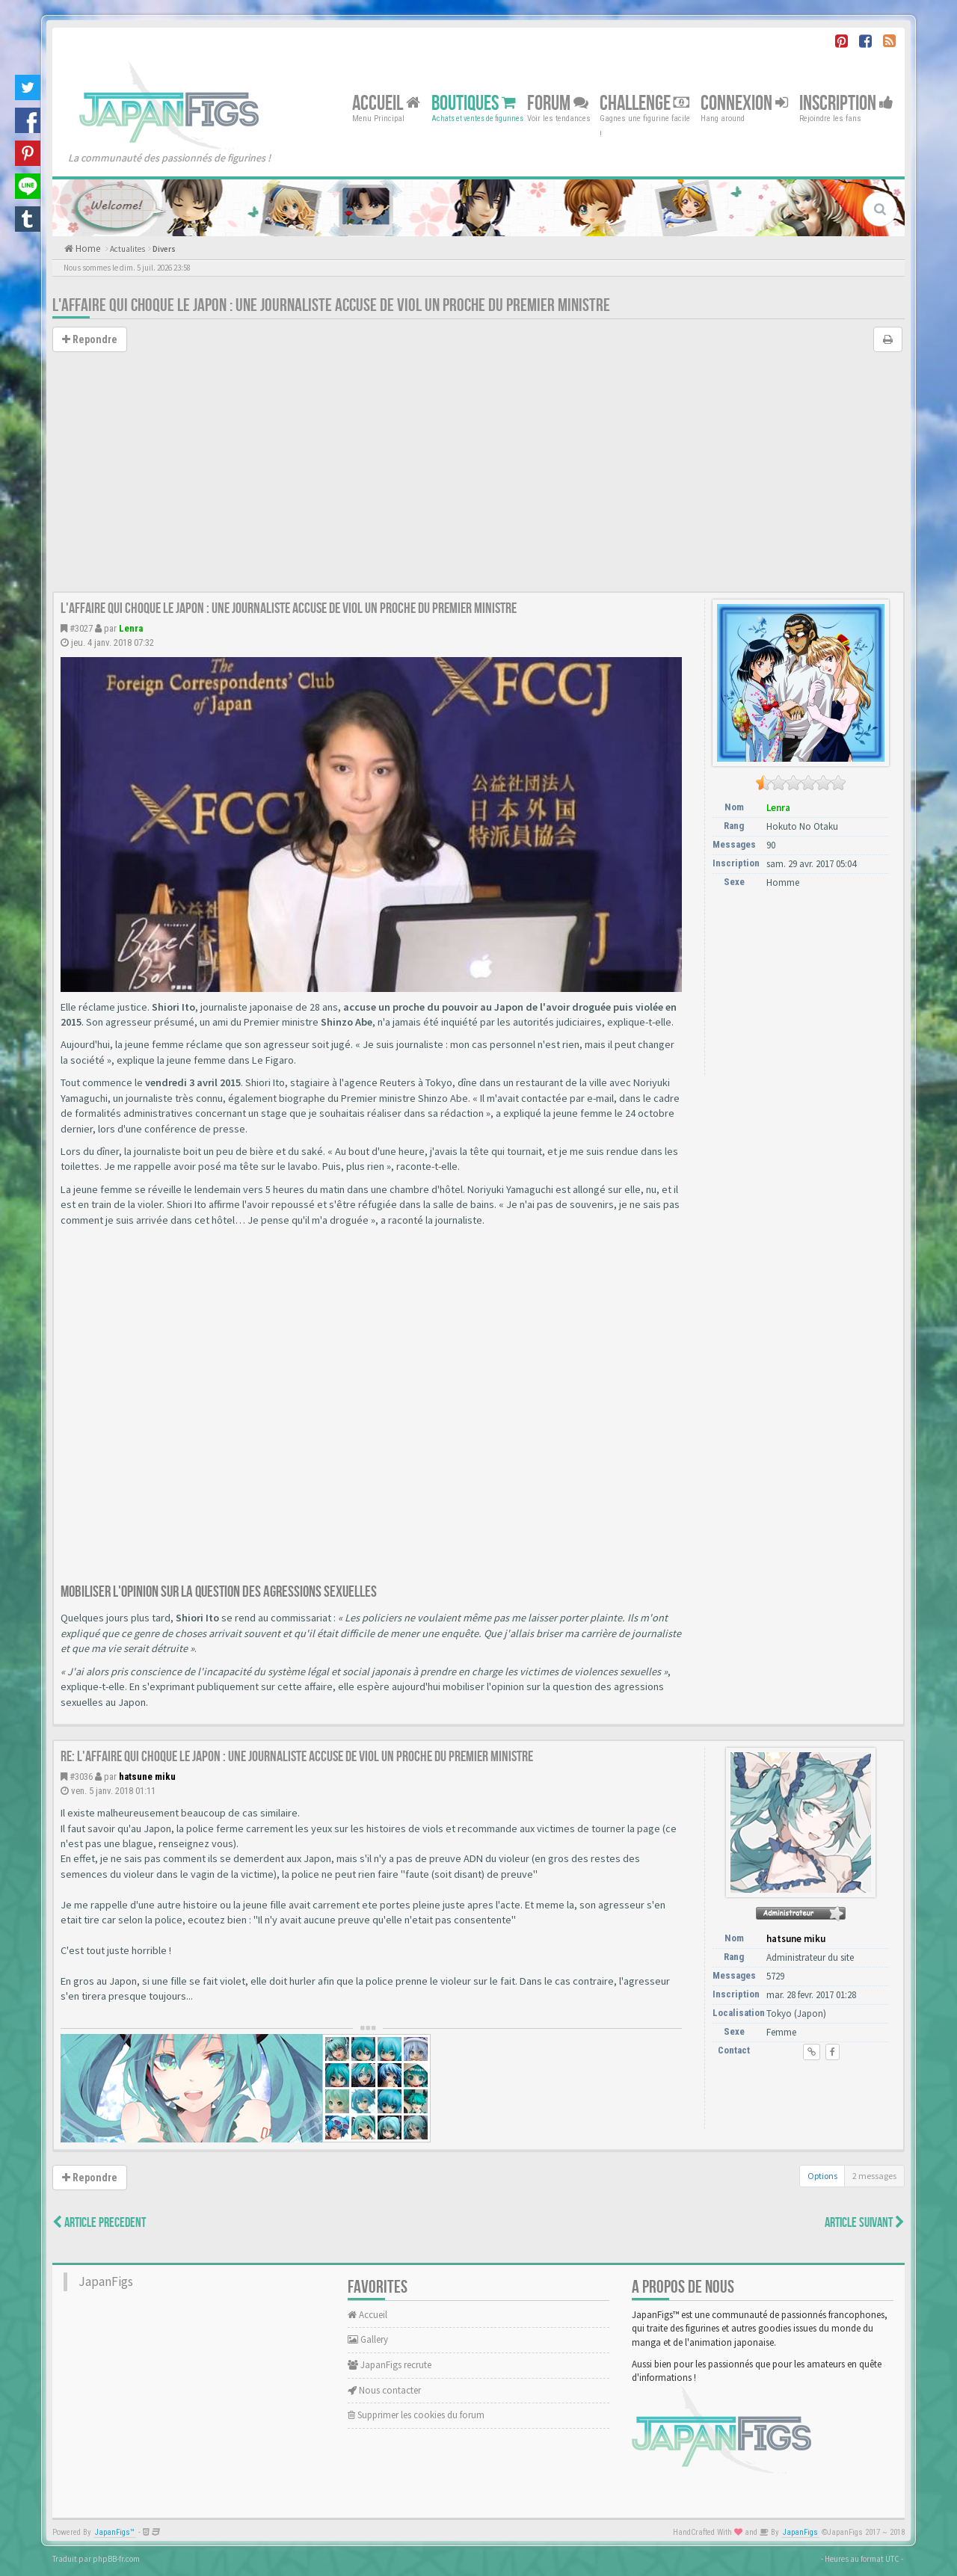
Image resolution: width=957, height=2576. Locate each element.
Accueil (386, 102)
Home (86, 248)
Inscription (846, 102)
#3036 (81, 1776)
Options (822, 2175)
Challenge (644, 102)
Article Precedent (99, 2223)
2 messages (874, 2175)
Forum (557, 102)
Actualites (127, 249)
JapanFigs (106, 2281)
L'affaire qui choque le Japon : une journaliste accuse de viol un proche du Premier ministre (331, 305)
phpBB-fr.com (116, 2559)
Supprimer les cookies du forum (416, 2415)
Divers (164, 249)
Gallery (368, 2339)
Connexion (744, 102)
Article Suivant (865, 2223)
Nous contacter (384, 2390)
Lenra (131, 628)
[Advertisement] (478, 479)
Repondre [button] (89, 339)
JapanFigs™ (115, 2532)
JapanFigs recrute (389, 2364)
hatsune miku (147, 1776)
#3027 (81, 628)
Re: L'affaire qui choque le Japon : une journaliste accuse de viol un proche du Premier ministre (297, 1757)
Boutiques (473, 102)
